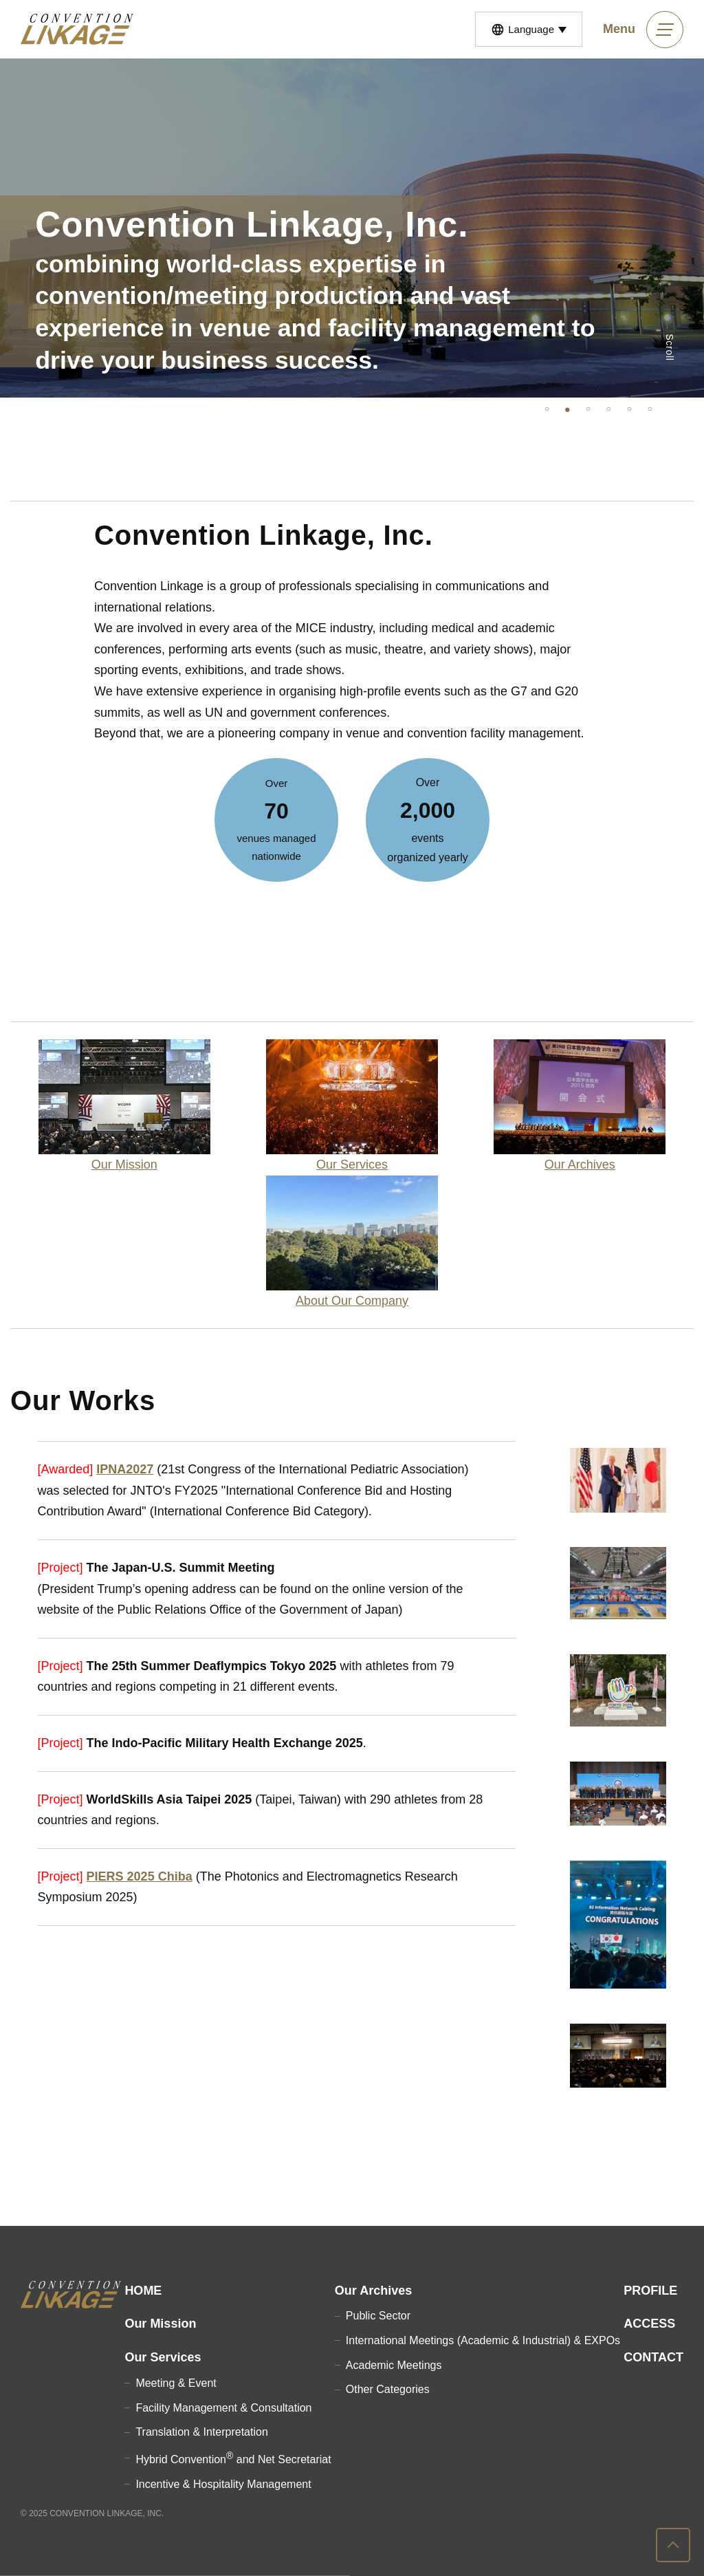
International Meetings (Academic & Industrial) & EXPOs (483, 2340)
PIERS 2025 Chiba (139, 1876)
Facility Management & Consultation (223, 2408)
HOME (143, 2290)
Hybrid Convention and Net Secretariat (233, 2459)
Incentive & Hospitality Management (223, 2484)
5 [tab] (629, 408)
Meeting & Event (175, 2383)
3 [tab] (588, 408)
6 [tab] (650, 408)
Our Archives (373, 2290)
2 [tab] (567, 408)
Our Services (162, 2357)
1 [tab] (546, 408)
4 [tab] (608, 408)
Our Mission (160, 2323)
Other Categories (388, 2389)
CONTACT (653, 2357)
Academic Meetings (394, 2365)
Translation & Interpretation (201, 2432)
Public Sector (378, 2315)
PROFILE (650, 2290)
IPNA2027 (124, 1469)
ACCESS (649, 2323)
